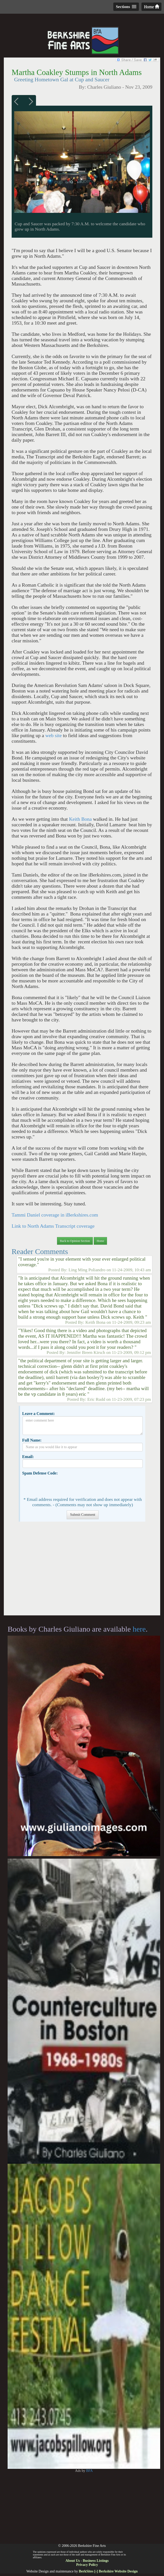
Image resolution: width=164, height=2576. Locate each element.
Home (151, 7)
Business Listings (95, 2561)
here (139, 1629)
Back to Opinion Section (75, 1241)
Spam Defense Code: (40, 1473)
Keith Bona (80, 819)
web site (53, 735)
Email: (28, 1456)
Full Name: (32, 1440)
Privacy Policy (87, 2565)
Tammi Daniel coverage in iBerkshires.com (55, 1215)
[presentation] (61, 1486)
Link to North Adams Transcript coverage (53, 1226)
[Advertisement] (82, 1571)
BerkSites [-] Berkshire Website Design (108, 2571)
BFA (89, 2471)
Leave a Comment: (38, 1413)
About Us (72, 2561)
